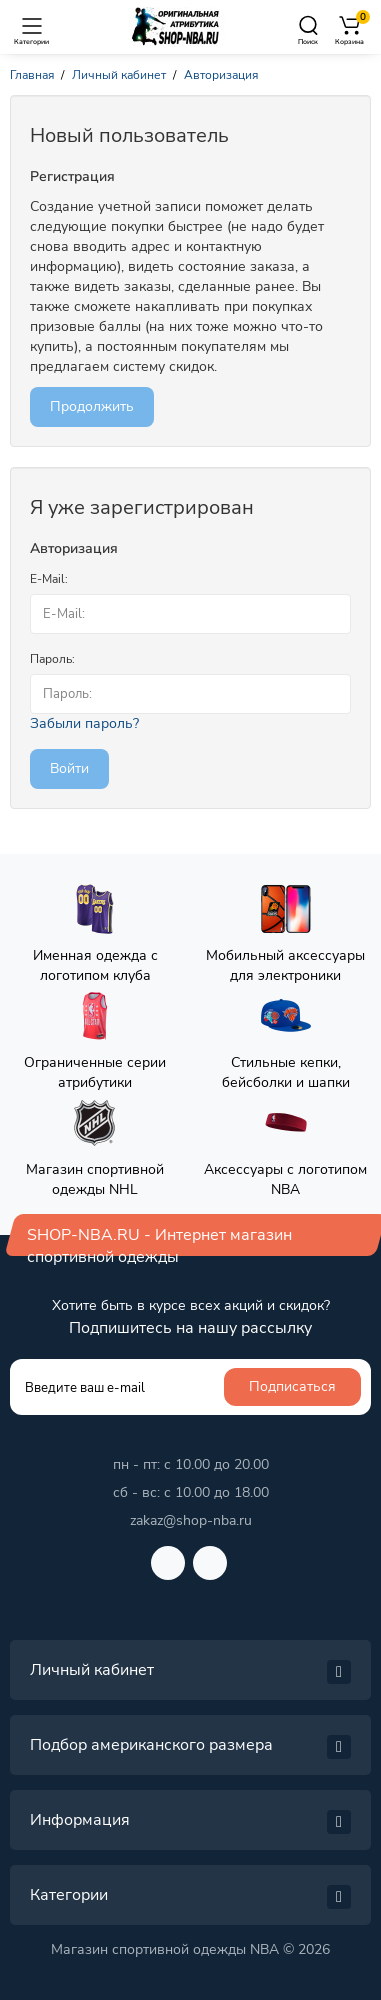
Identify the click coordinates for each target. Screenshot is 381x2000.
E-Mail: (49, 579)
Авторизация (221, 75)
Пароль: (52, 659)
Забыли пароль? (84, 723)
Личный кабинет (119, 75)
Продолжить (92, 406)
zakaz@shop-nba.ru (191, 1520)
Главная (32, 75)
